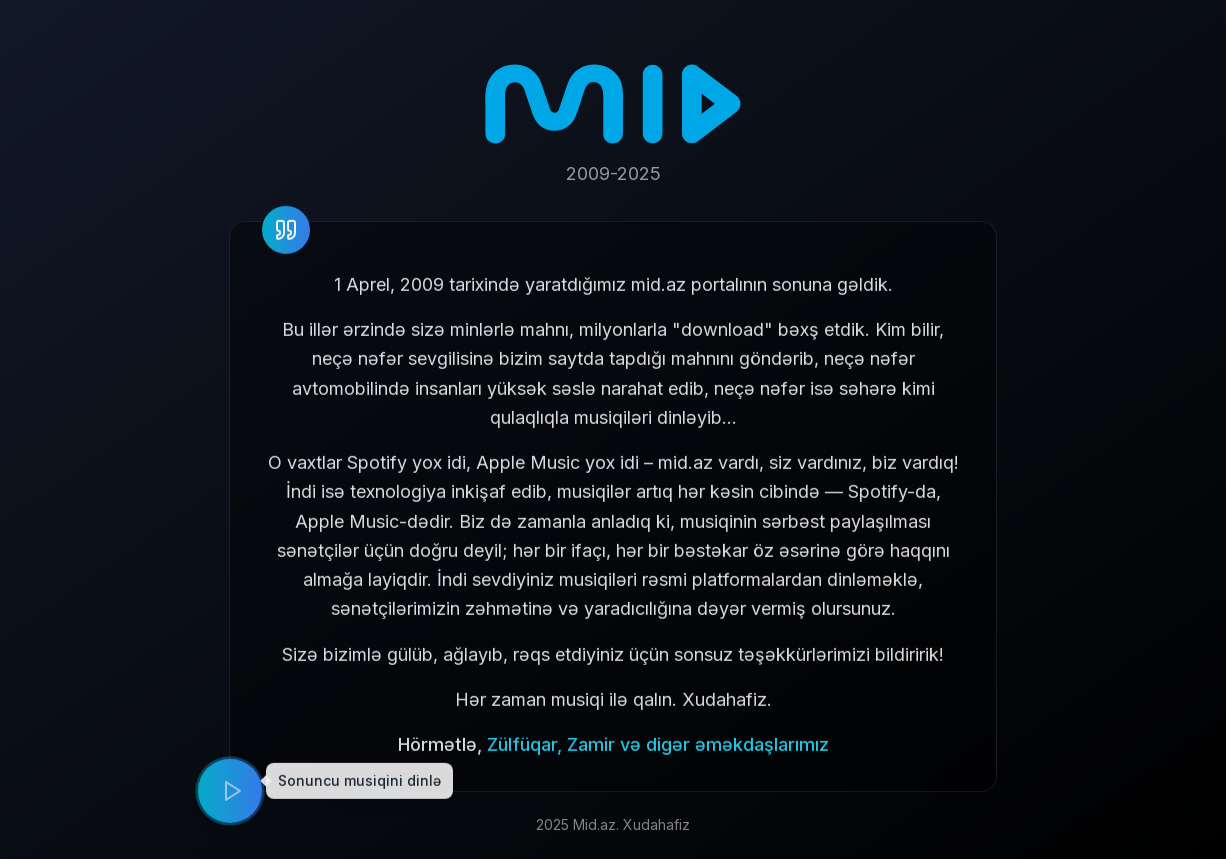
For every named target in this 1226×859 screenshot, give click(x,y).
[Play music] (230, 793)
